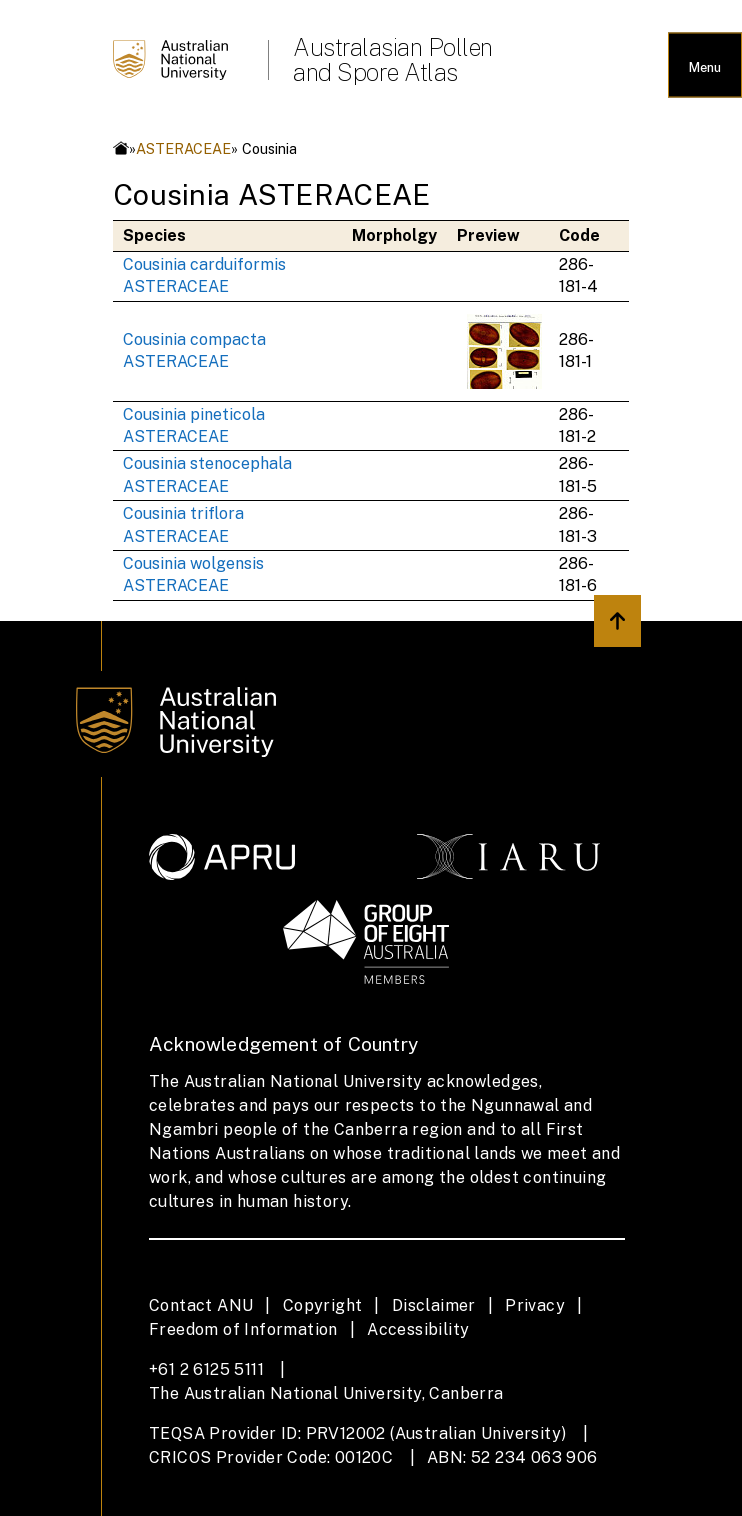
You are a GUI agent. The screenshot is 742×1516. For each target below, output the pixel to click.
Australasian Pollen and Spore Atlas (393, 60)
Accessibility (418, 1329)
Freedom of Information (243, 1329)
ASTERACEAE (183, 148)
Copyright (323, 1305)
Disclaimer (434, 1305)
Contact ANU (201, 1305)
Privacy (535, 1305)
